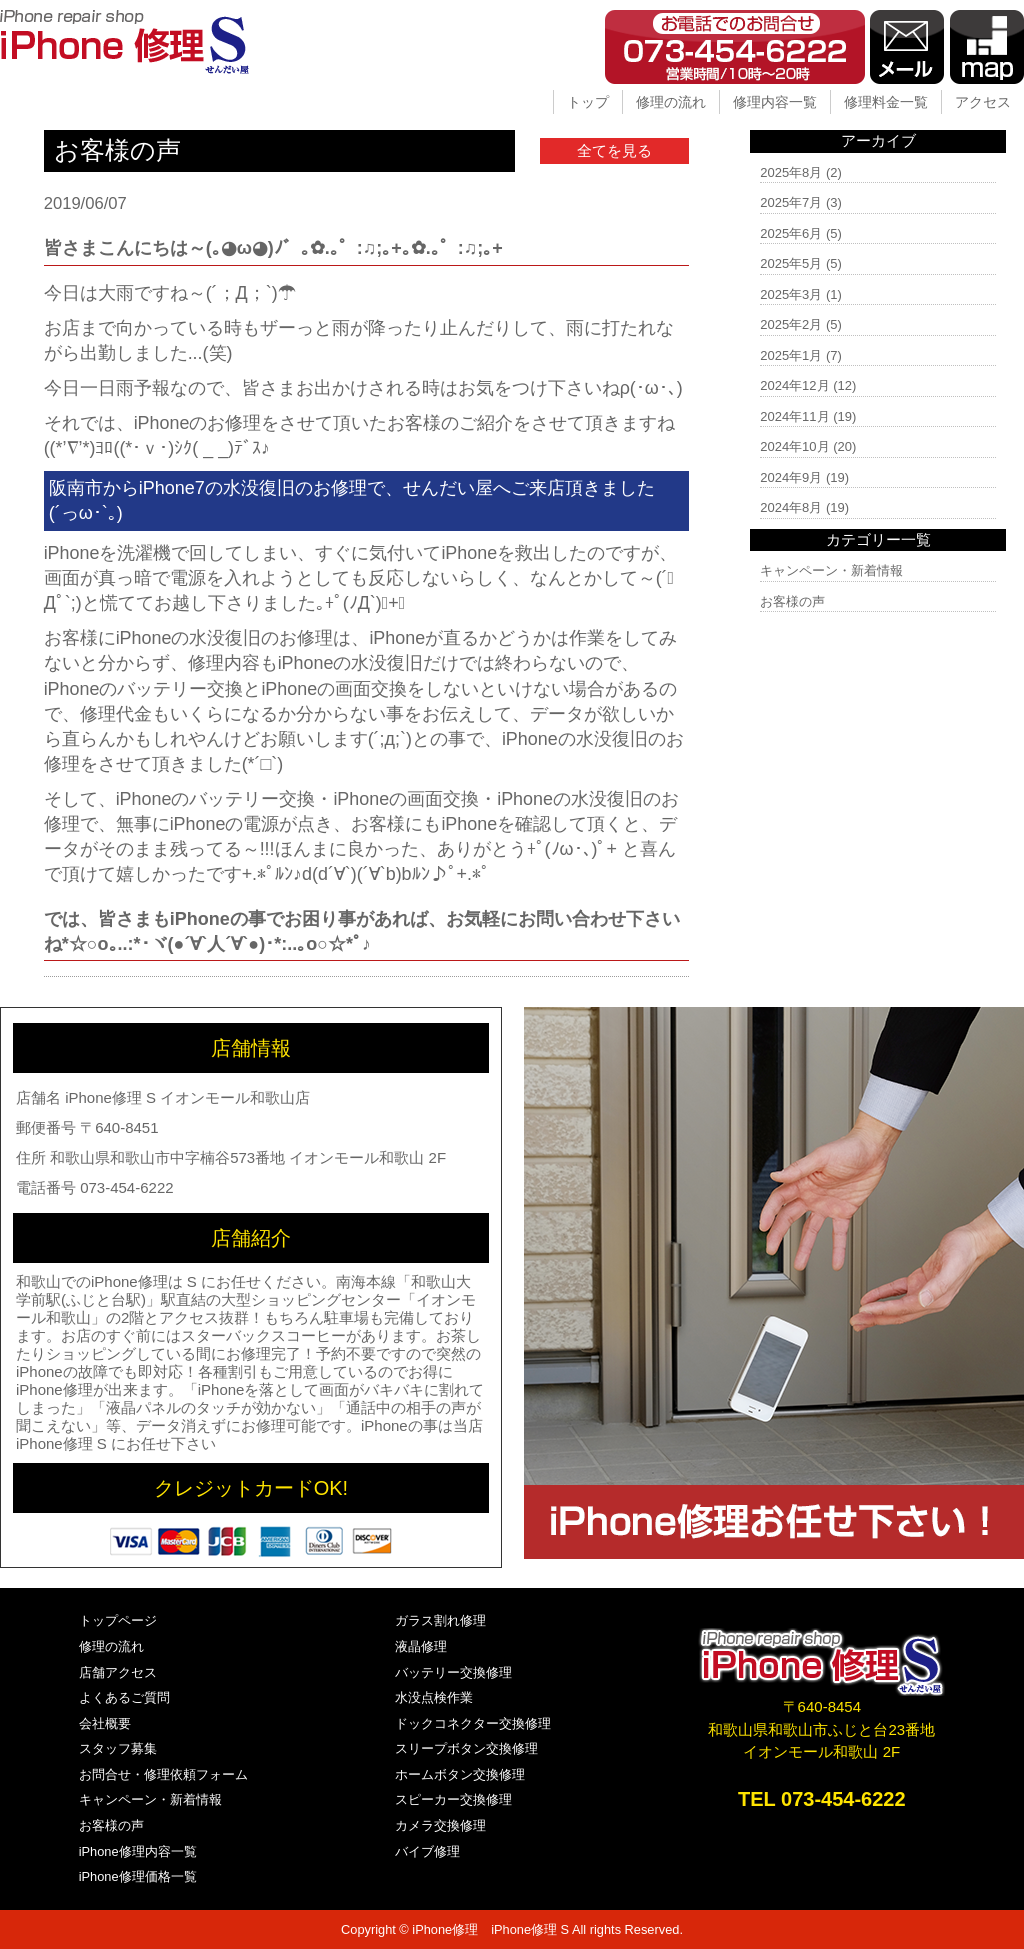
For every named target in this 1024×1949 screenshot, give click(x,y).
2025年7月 (791, 202)
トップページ (118, 1620)
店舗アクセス (118, 1672)
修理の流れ (671, 102)
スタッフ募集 (118, 1748)
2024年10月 (794, 446)
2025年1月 (791, 355)
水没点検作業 (434, 1697)
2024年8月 (791, 507)
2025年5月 (791, 263)
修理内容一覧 (775, 102)
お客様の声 (792, 601)
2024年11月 (794, 416)
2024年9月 (791, 477)
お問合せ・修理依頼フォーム (163, 1774)
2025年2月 (791, 324)
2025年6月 (791, 233)
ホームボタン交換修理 (460, 1774)
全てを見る (614, 150)
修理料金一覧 (886, 102)
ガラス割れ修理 (440, 1620)
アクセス (983, 102)
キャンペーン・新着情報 (831, 570)
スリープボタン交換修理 (466, 1748)
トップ (588, 102)
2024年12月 (794, 385)
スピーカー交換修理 (453, 1799)
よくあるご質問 (124, 1697)
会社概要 (105, 1723)
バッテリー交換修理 (453, 1672)
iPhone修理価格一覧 (138, 1876)
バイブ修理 (427, 1851)
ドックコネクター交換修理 (473, 1723)
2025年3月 (791, 294)
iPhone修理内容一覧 (138, 1851)
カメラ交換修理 (440, 1825)
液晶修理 (421, 1646)
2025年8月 (791, 172)
